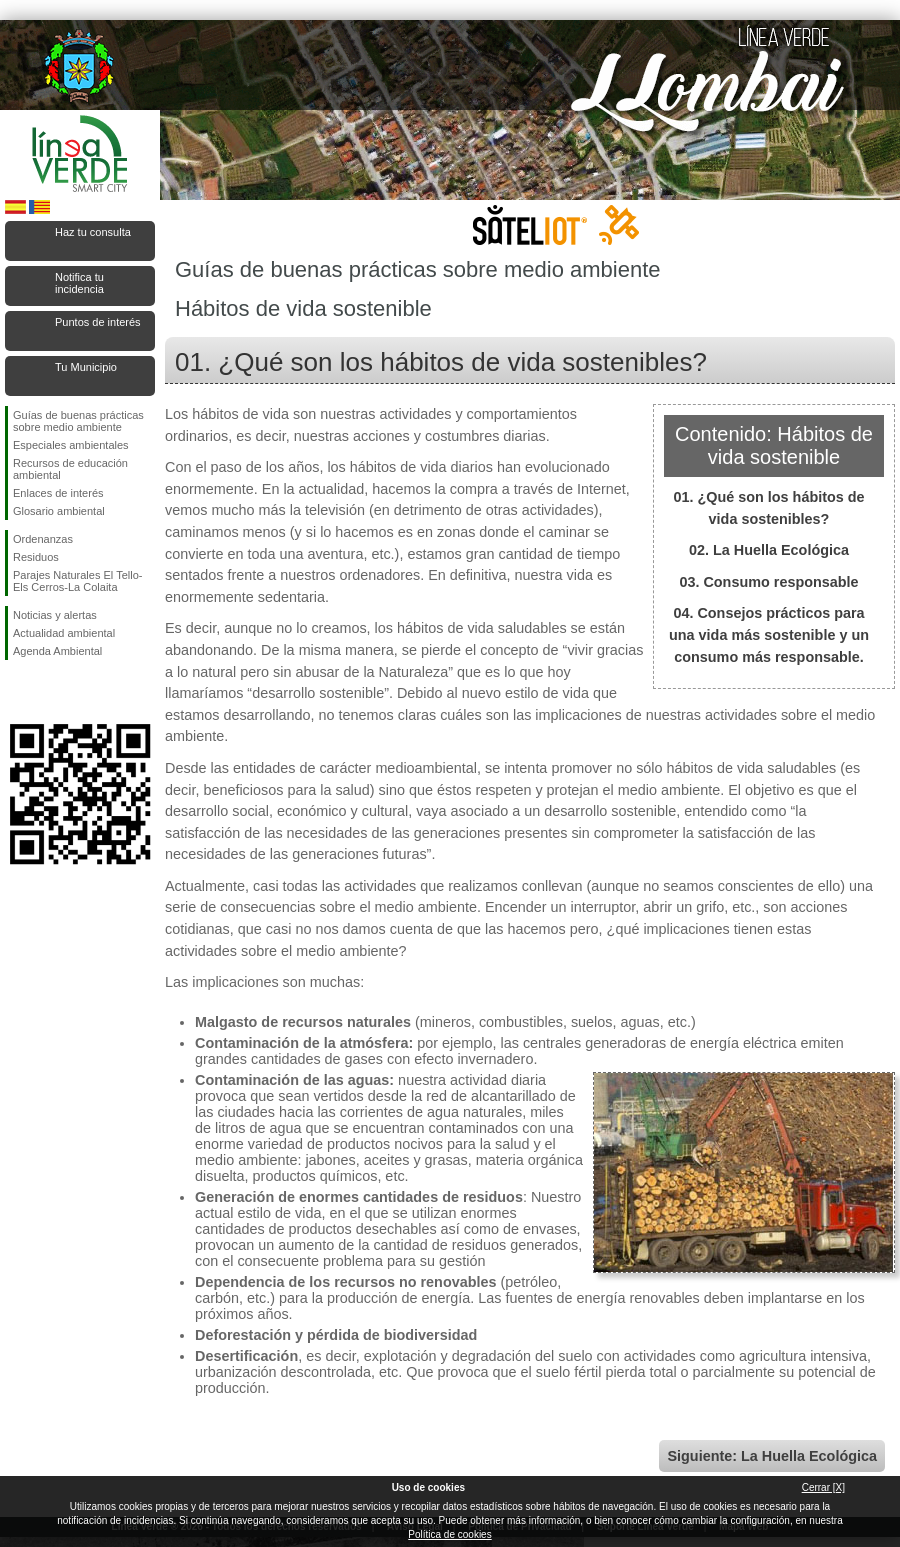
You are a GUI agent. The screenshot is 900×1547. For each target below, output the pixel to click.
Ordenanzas (43, 539)
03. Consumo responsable (768, 582)
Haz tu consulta (93, 232)
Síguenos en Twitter (50, 692)
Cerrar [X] (823, 1487)
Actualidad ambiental (64, 633)
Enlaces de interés (58, 493)
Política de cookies (449, 1534)
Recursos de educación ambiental (70, 469)
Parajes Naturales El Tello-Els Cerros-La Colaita (77, 581)
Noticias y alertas (55, 615)
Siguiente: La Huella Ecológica (772, 1456)
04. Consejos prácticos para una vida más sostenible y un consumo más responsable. (769, 634)
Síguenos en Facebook (17, 692)
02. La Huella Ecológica (769, 550)
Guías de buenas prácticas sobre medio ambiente (78, 421)
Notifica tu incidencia (79, 283)
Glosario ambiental (59, 511)
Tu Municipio (86, 367)
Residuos (36, 557)
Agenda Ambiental (57, 651)
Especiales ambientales (71, 445)
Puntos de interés (98, 322)
